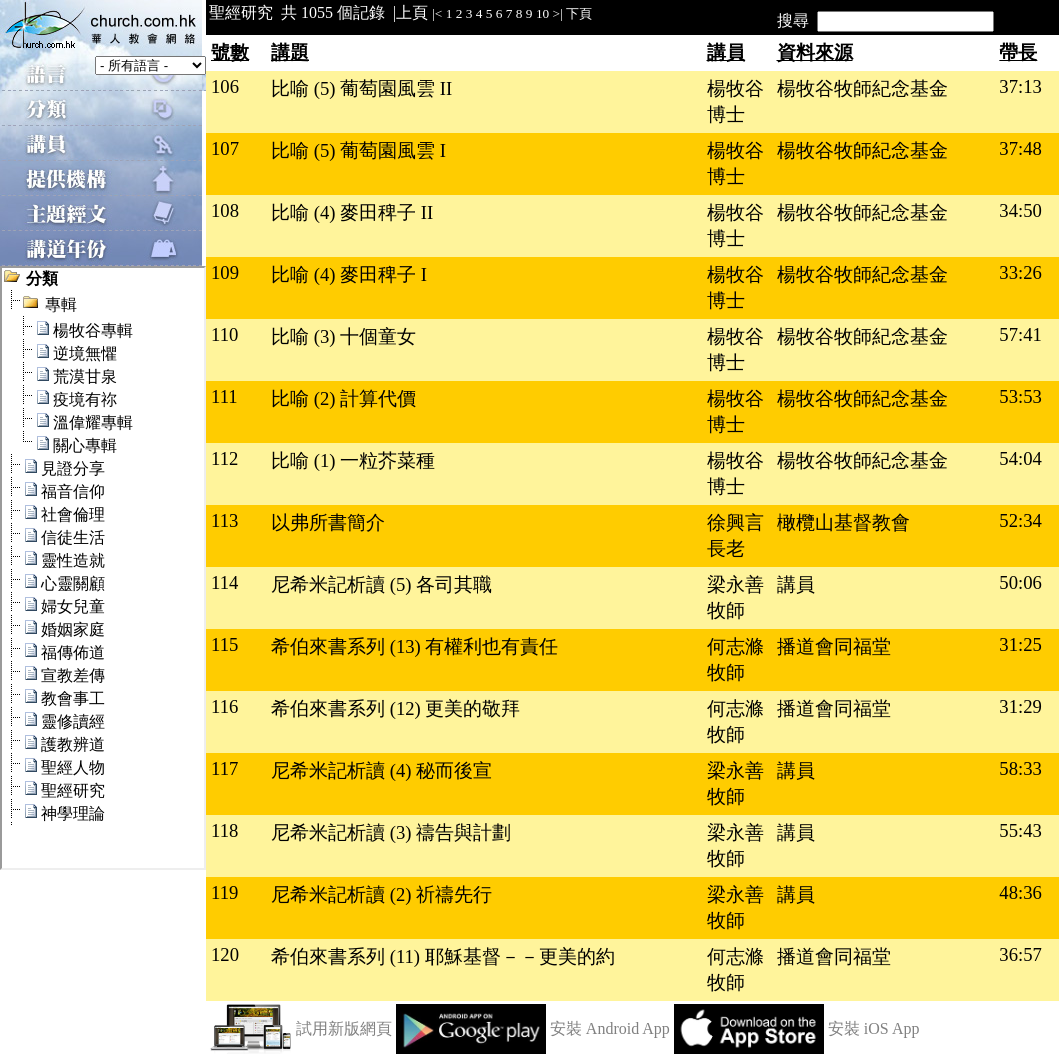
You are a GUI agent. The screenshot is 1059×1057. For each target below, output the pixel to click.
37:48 (1020, 148)
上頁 (412, 12)
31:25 (1020, 644)
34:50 (1020, 210)
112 (224, 458)
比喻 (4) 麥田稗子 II (352, 212)
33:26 (1020, 272)
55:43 (1020, 830)
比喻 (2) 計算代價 (343, 398)
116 (224, 706)
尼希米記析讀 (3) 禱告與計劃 (391, 832)
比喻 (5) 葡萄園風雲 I (358, 150)
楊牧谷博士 (735, 101)
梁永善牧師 (735, 597)
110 (224, 334)
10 (542, 13)
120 (225, 954)
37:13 (1020, 86)
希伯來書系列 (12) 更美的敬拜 (395, 708)
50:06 (1020, 582)
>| (558, 13)
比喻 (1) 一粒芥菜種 (353, 460)
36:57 (1020, 954)
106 (225, 86)
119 (224, 892)
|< (437, 13)
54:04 (1020, 458)
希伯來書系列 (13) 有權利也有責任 (414, 646)
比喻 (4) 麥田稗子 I (349, 274)
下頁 (579, 13)
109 (225, 272)
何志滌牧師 (735, 659)
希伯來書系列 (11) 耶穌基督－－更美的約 (443, 956)
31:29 (1020, 706)
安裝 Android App (610, 1028)
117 (224, 768)
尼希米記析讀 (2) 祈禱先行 (381, 894)
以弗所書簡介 (328, 522)
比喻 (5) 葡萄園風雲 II (361, 88)
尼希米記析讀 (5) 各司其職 (381, 584)
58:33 (1020, 768)
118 (224, 830)
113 (224, 520)
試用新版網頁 (344, 1028)
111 (224, 396)
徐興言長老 (735, 535)
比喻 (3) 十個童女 (343, 336)
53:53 (1020, 396)
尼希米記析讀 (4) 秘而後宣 (381, 770)
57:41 (1020, 334)
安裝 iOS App (874, 1028)
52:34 (1020, 520)
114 (224, 582)
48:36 (1020, 892)
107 (225, 148)
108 (225, 210)
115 (224, 644)
